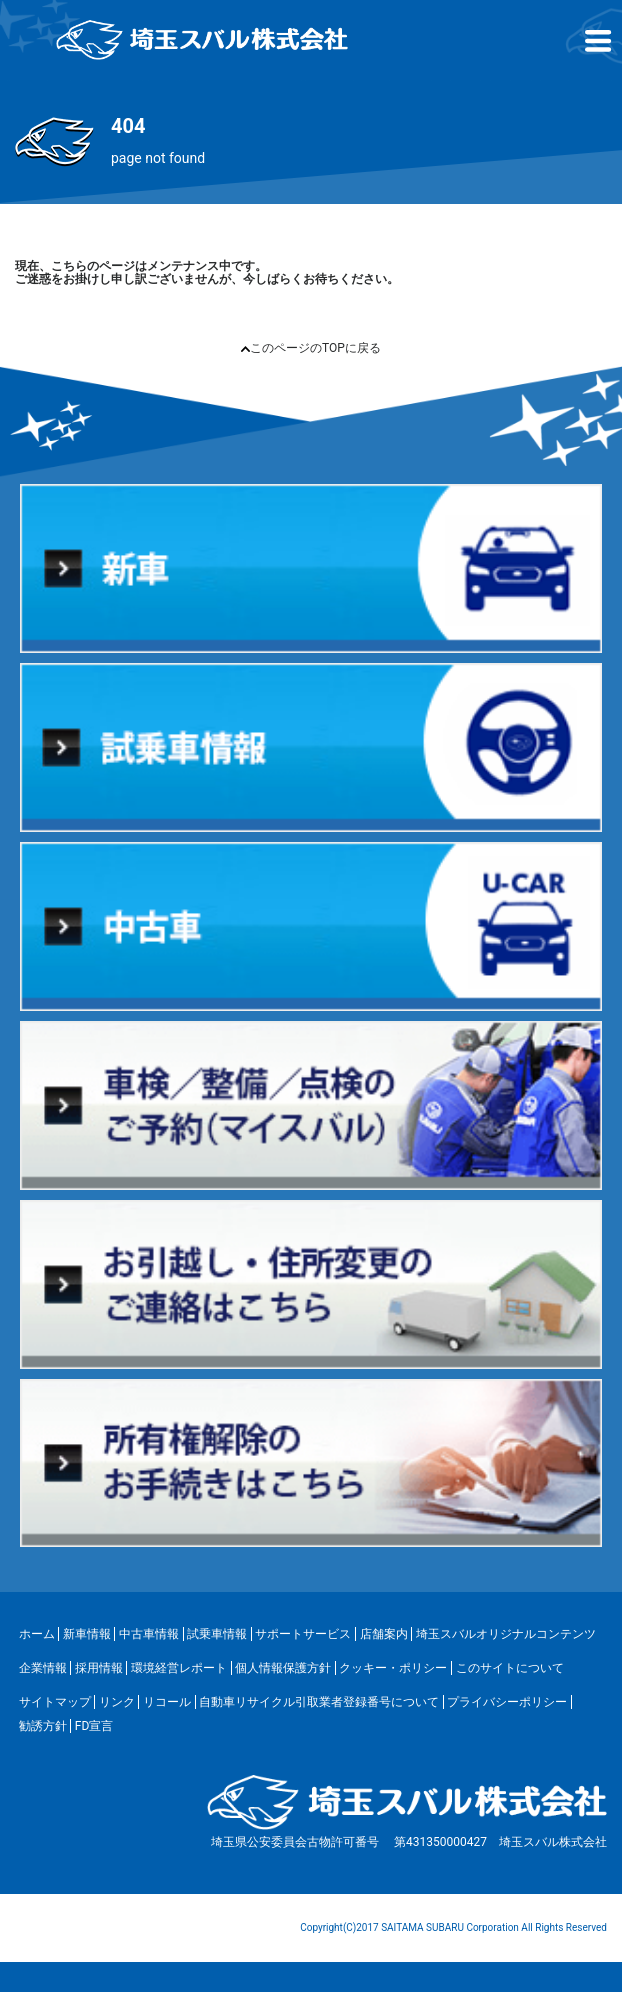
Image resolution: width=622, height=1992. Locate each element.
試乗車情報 (217, 1634)
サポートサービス (303, 1634)
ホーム (37, 1634)
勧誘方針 (43, 1726)
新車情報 (87, 1634)
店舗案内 (384, 1634)
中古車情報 (149, 1634)
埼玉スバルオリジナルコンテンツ (506, 1634)
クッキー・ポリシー (393, 1668)
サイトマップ (55, 1702)
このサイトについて (510, 1668)
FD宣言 (94, 1726)
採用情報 (99, 1668)
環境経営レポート (179, 1668)
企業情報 (43, 1668)
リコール (167, 1702)
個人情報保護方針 (283, 1668)
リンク (117, 1702)
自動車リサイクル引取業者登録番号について (319, 1702)
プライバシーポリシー (507, 1702)
